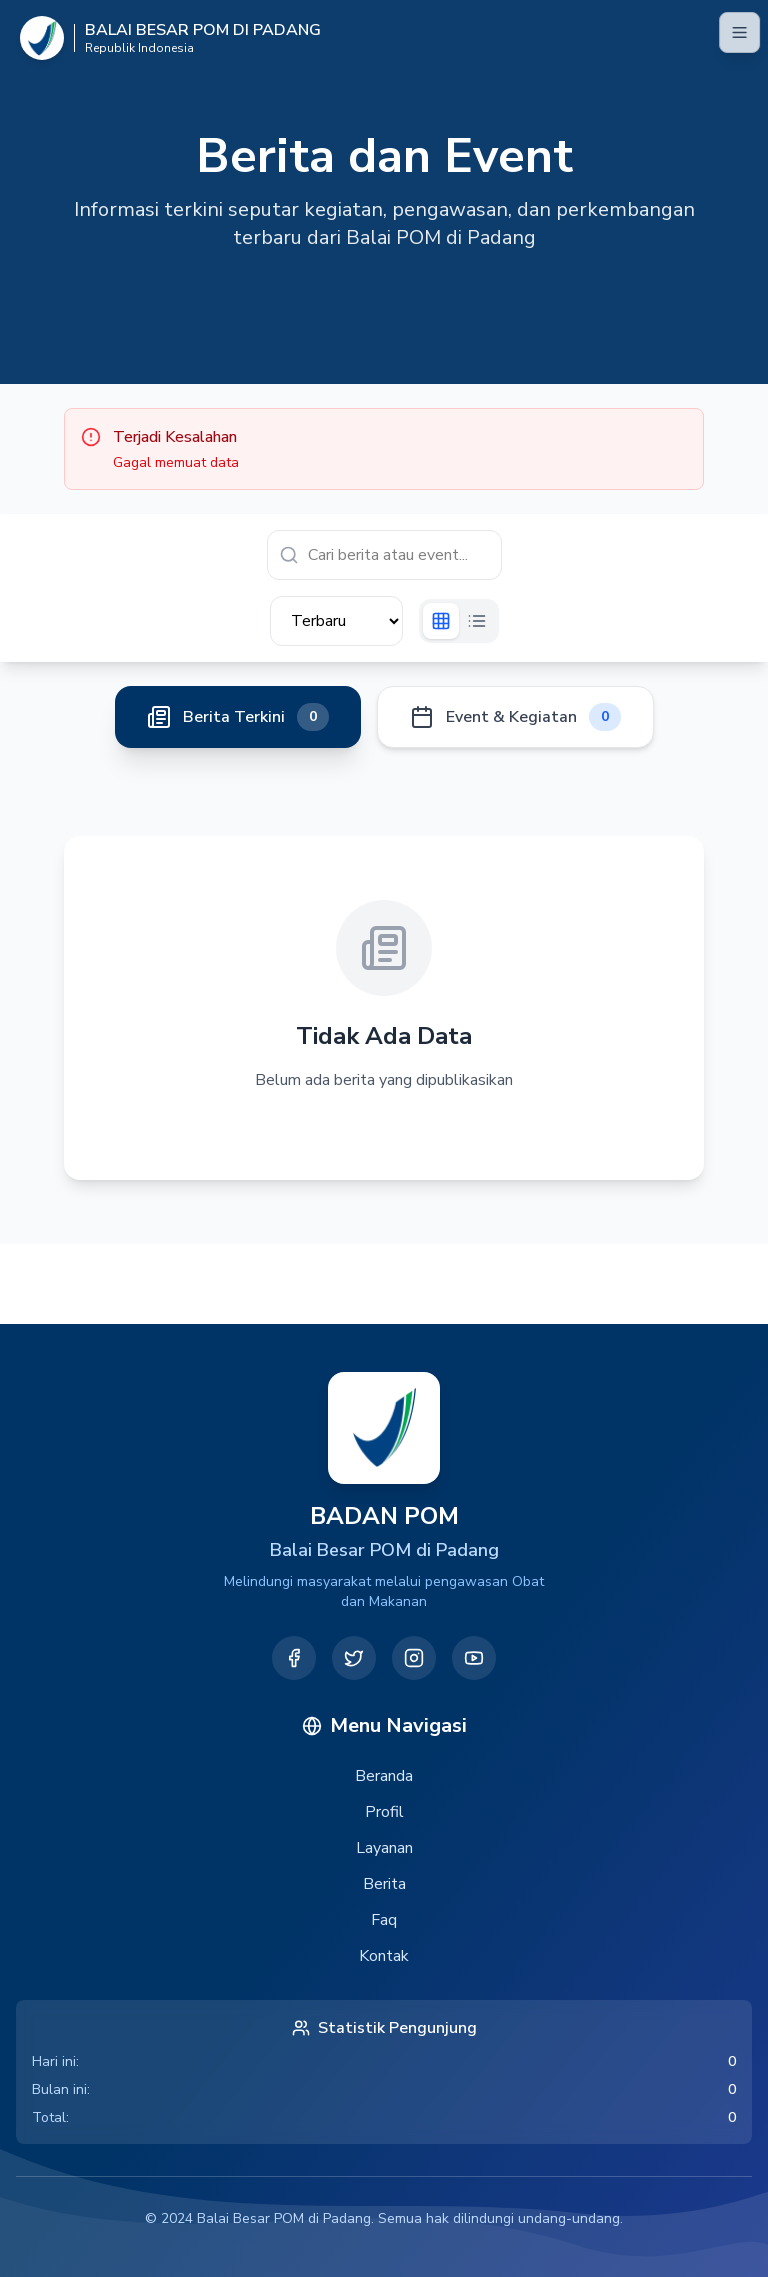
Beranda (384, 1776)
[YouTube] (474, 1658)
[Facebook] (294, 1658)
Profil (384, 1812)
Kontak (384, 1956)
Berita (384, 1884)
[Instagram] (414, 1658)
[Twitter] (354, 1658)
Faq (384, 1920)
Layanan (384, 1848)
